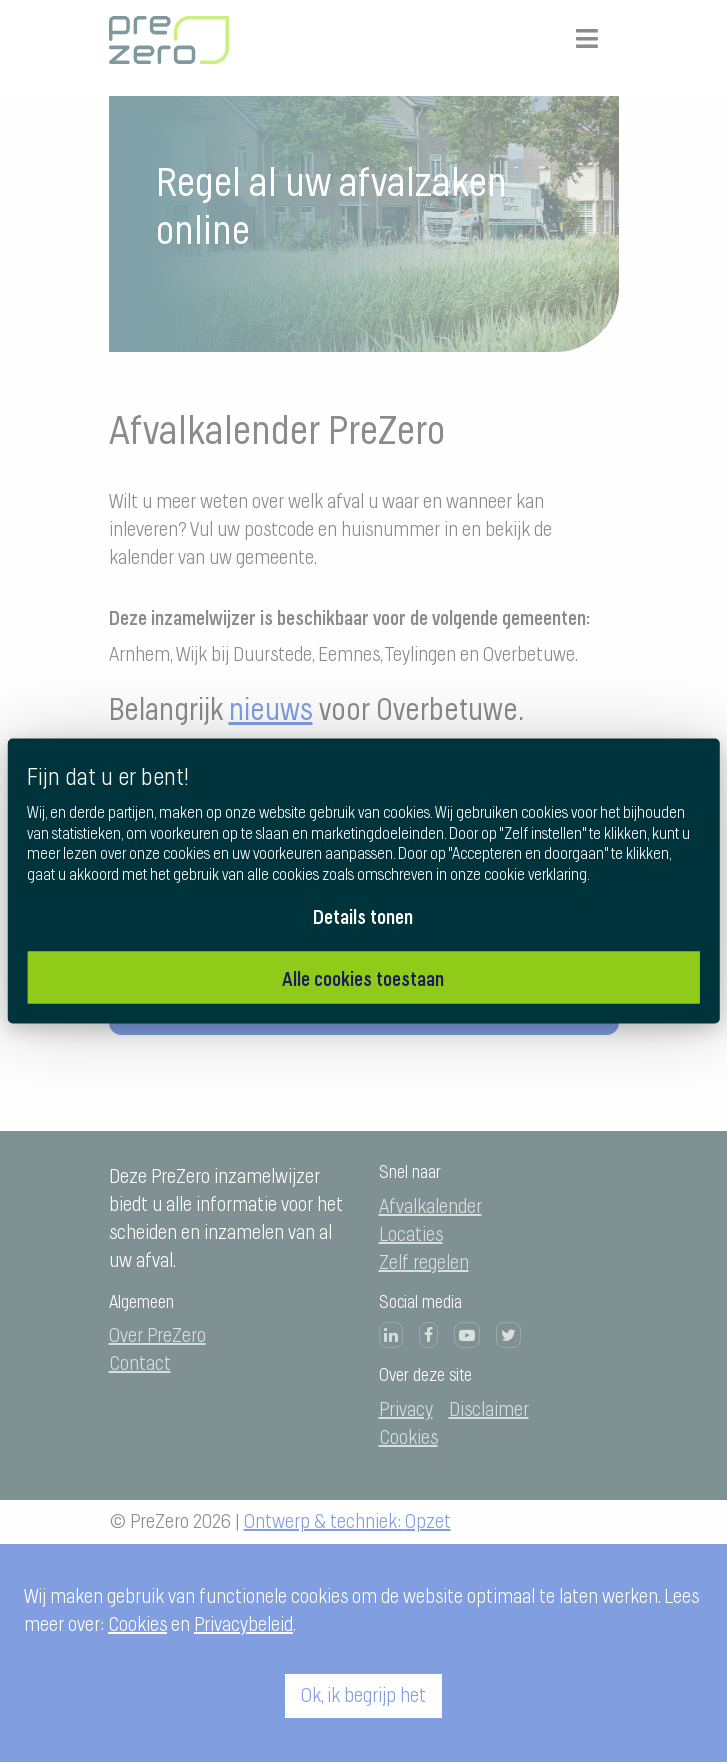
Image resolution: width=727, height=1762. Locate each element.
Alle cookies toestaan (363, 977)
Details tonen (363, 915)
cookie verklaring (535, 875)
